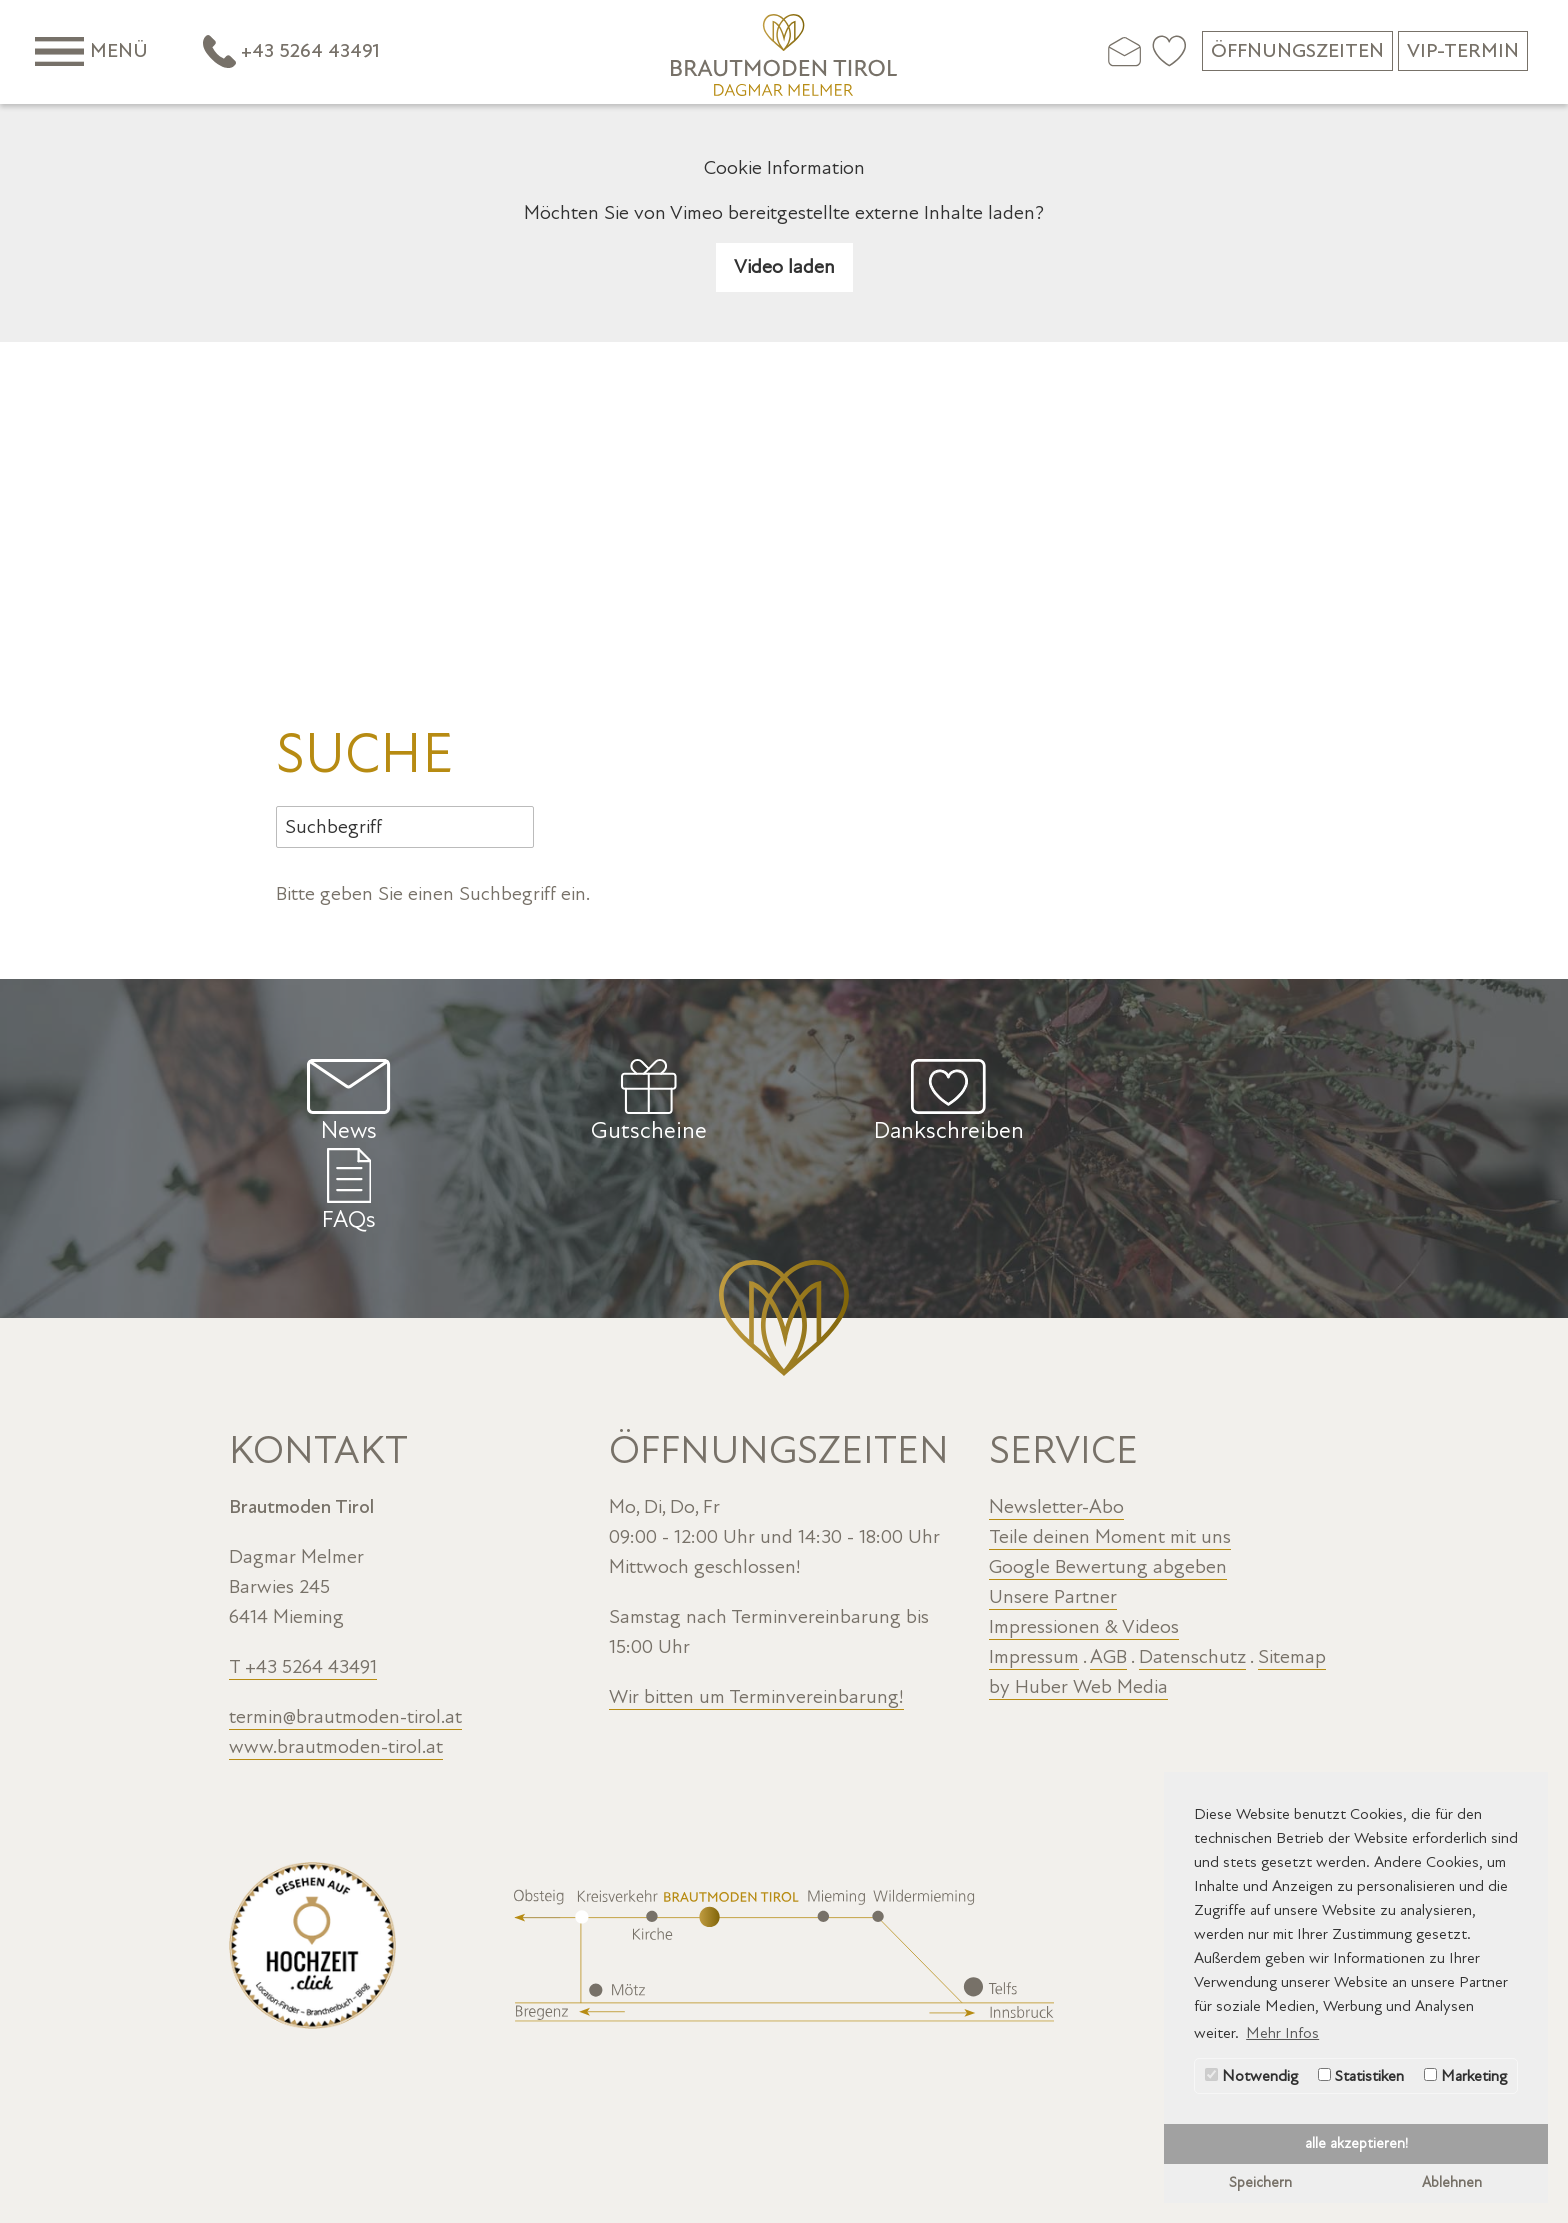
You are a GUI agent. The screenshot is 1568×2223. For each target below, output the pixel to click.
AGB (1108, 1567)
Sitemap (1292, 1567)
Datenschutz (1192, 1567)
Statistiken (1361, 2076)
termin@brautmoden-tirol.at (345, 1627)
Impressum (1034, 1567)
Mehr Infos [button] (1282, 2033)
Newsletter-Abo (1056, 1417)
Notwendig (1251, 2076)
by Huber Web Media (1078, 1597)
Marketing (1465, 2076)
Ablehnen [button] (1452, 2182)
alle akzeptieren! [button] (1356, 2143)
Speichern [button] (1260, 2182)
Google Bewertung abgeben (1108, 1477)
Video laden (784, 267)
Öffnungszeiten (1297, 51)
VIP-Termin (1463, 51)
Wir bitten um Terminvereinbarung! (756, 1607)
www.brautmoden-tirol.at (336, 1657)
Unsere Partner (1053, 1507)
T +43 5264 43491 (303, 1577)
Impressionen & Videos (1084, 1537)
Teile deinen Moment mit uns (1110, 1447)
